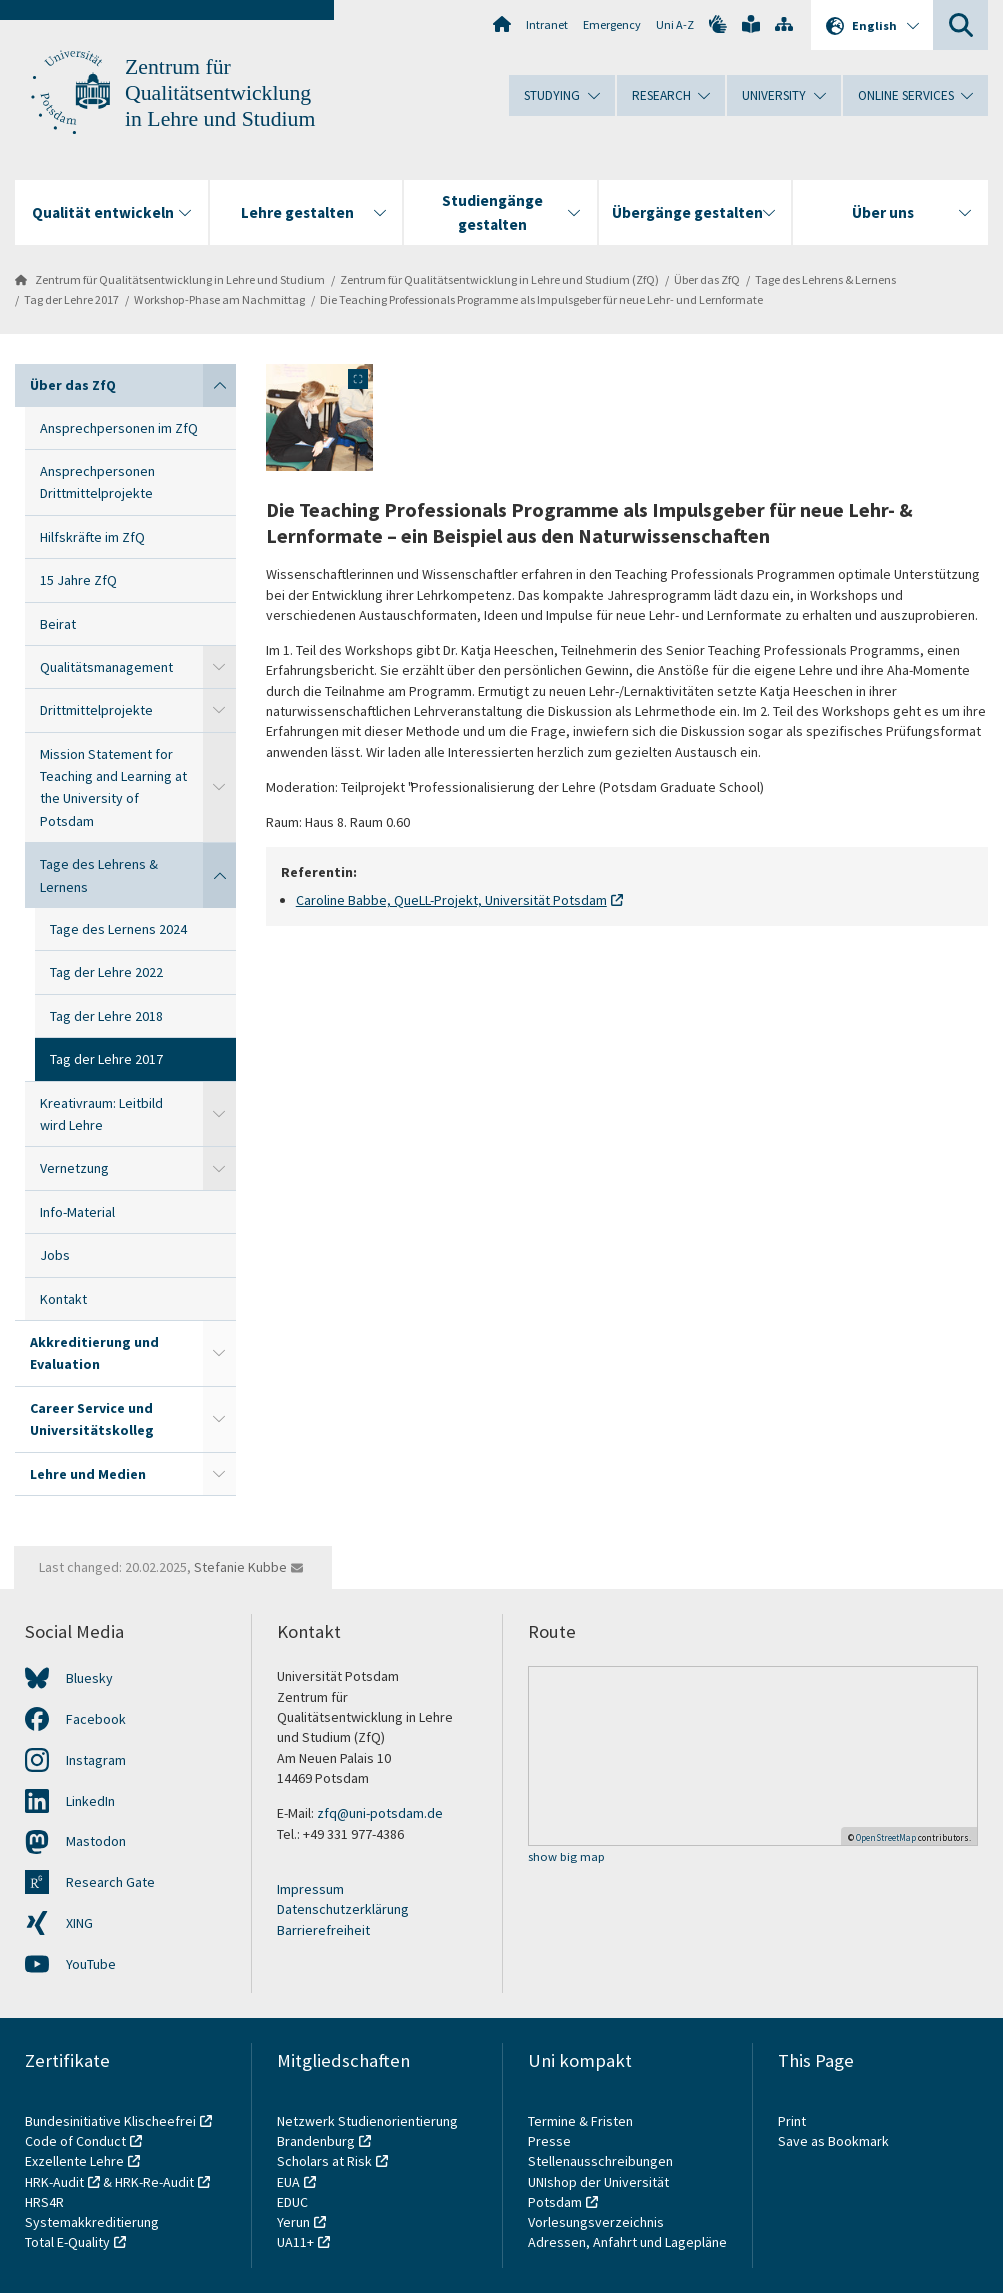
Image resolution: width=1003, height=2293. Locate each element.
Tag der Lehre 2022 (106, 972)
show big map (566, 1857)
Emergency (612, 24)
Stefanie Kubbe (240, 1567)
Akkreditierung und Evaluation (94, 1353)
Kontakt (63, 1299)
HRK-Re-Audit (154, 2182)
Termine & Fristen (582, 2121)
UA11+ (295, 2242)
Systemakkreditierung (92, 2222)
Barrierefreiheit (323, 1930)
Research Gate (110, 1882)
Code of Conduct (75, 2141)
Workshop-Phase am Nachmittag (219, 299)
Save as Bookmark (833, 2141)
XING (79, 1923)
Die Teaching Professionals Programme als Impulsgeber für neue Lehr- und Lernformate (541, 299)
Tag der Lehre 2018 (106, 1016)
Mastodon (96, 1841)
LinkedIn (90, 1801)
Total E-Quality (67, 2242)
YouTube (91, 1964)
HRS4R (44, 2202)
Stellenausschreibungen (600, 2161)
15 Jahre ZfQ (78, 580)
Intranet (547, 24)
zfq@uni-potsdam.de (380, 1813)
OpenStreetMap (886, 1837)
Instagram (96, 1760)
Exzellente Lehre (74, 2161)
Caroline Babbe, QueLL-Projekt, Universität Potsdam (451, 900)
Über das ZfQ (707, 279)
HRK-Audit (54, 2182)
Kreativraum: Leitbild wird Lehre (101, 1114)
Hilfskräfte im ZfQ (92, 537)
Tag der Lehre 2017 (71, 299)
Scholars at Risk (324, 2161)
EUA (288, 2182)
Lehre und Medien (88, 1474)
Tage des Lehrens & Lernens (825, 279)
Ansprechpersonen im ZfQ (119, 428)
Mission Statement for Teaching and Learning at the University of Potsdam (113, 787)
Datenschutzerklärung (343, 1909)
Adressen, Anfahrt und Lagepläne (627, 2242)
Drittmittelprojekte (96, 710)
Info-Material (77, 1212)
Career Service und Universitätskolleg (92, 1419)
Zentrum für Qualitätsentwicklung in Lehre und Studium (220, 93)
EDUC (292, 2202)
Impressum (310, 1889)
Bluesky (89, 1678)
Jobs (55, 1255)
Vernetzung (74, 1168)
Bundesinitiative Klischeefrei (110, 2121)
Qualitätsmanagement (106, 667)
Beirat (58, 624)
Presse (551, 2141)
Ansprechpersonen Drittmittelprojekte (97, 482)
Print (792, 2121)
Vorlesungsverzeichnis (597, 2222)
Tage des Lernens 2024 (118, 929)
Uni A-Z (675, 24)
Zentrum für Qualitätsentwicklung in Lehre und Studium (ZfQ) (499, 279)
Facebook (96, 1719)
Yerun (293, 2222)
